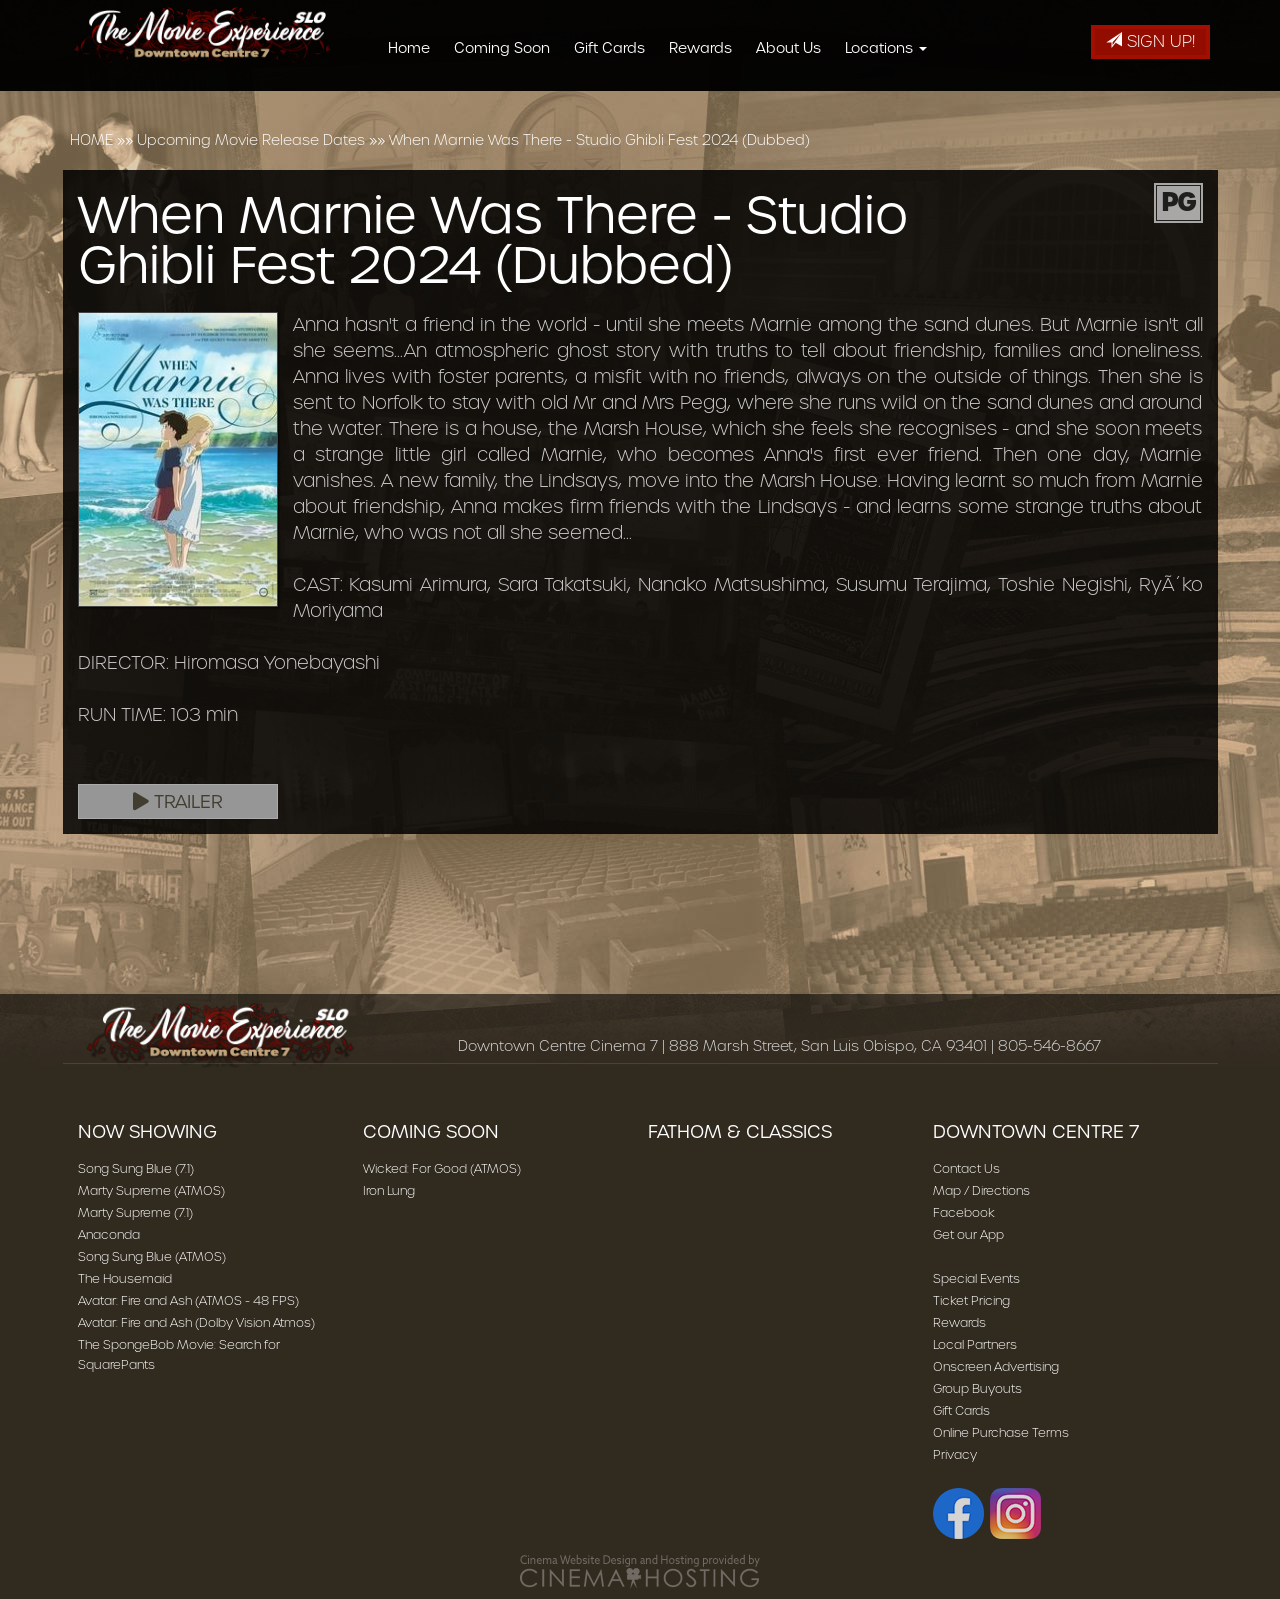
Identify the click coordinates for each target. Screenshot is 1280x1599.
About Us (795, 48)
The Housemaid (125, 1278)
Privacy (955, 1454)
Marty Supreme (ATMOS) (151, 1190)
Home (416, 48)
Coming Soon (509, 48)
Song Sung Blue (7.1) (136, 1168)
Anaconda (109, 1234)
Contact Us (966, 1168)
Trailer (178, 802)
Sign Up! (1150, 41)
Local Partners (975, 1344)
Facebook (964, 1212)
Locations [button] (893, 48)
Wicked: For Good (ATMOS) (442, 1168)
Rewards (707, 48)
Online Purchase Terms (1001, 1432)
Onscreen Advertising (996, 1366)
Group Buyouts (977, 1388)
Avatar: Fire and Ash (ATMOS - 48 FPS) (188, 1300)
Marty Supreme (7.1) (135, 1212)
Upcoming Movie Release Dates (251, 140)
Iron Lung (389, 1190)
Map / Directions (981, 1190)
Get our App (968, 1234)
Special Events (976, 1278)
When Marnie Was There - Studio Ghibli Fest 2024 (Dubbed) (599, 140)
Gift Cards (616, 48)
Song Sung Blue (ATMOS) (152, 1256)
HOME (91, 140)
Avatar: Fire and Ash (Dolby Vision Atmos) (196, 1322)
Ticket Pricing (971, 1300)
